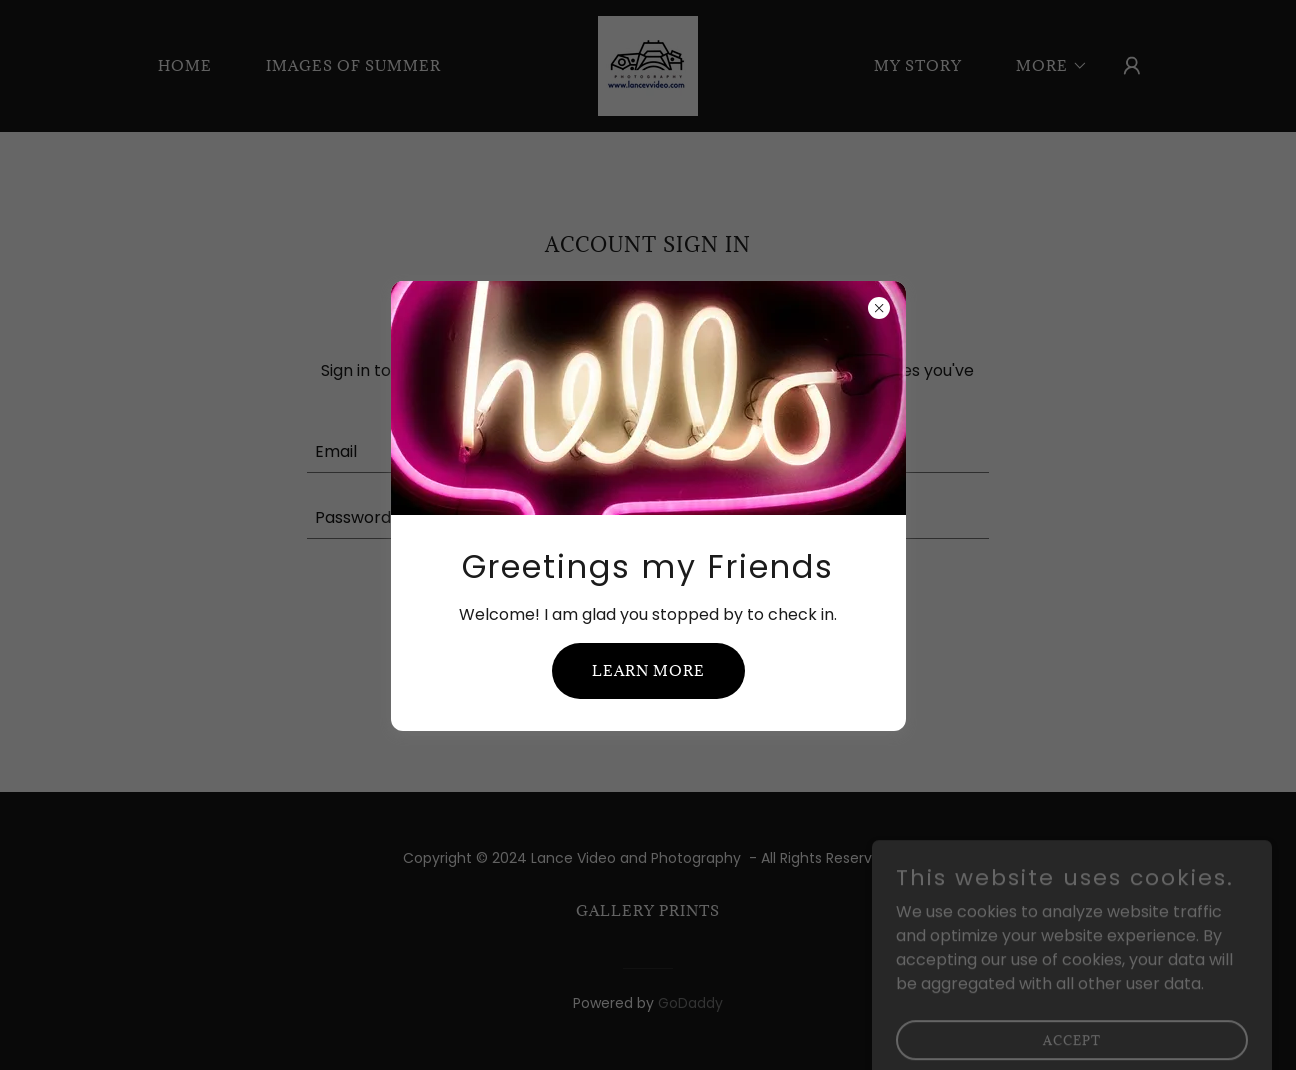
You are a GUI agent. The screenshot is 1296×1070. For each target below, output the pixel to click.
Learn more (648, 670)
